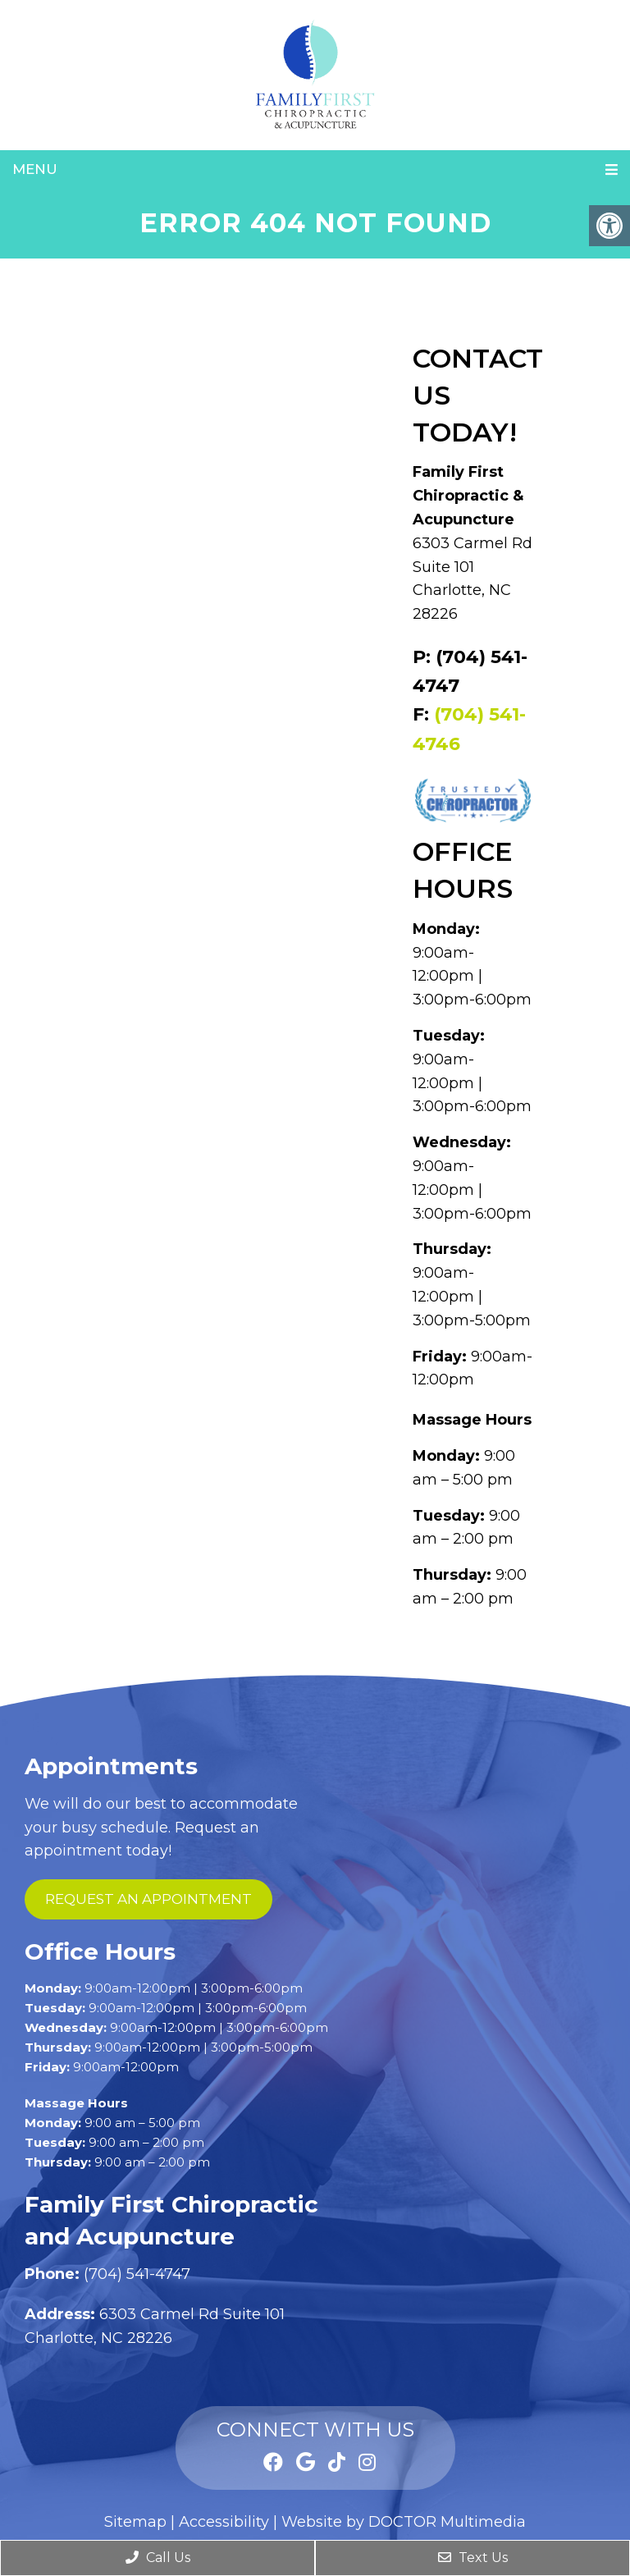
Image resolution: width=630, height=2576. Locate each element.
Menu (34, 169)
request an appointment (148, 1899)
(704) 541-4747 (137, 2274)
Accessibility (224, 2522)
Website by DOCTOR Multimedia (403, 2522)
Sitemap (135, 2522)
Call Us (158, 2557)
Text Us (473, 2557)
